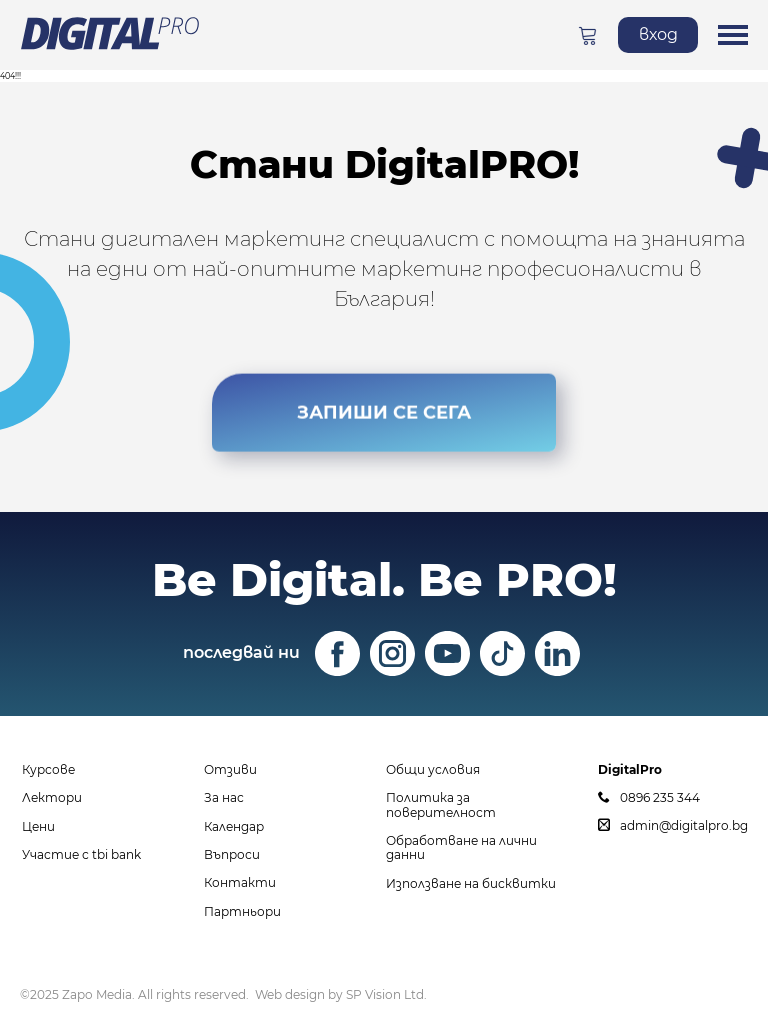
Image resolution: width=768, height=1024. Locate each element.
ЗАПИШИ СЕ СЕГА (384, 411)
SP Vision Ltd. (386, 994)
